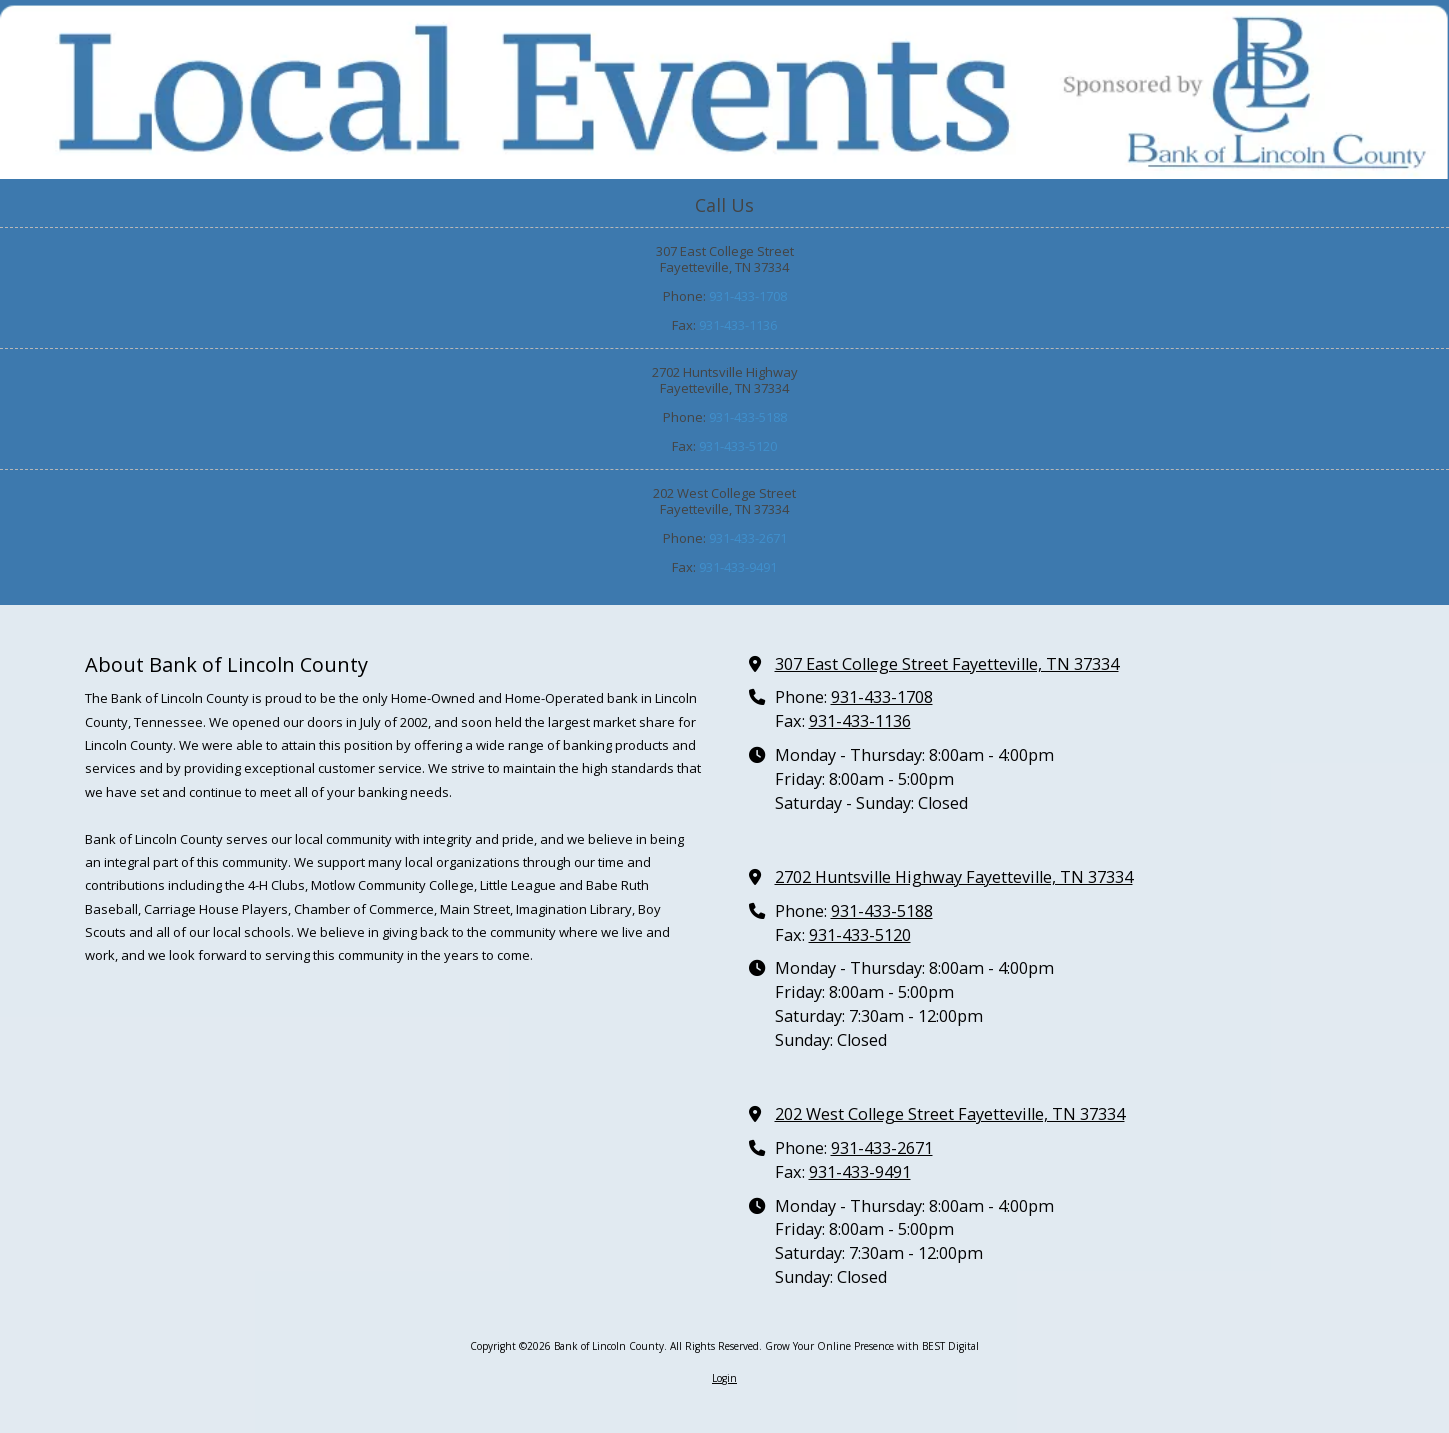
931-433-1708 (748, 296)
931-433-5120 (738, 446)
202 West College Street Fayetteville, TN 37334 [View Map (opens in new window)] (950, 1114)
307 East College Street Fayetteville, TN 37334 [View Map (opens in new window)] (947, 664)
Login (724, 1378)
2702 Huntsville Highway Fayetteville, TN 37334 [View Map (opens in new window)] (954, 877)
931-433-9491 (738, 567)
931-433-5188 (748, 417)
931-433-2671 (748, 538)
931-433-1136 (738, 325)
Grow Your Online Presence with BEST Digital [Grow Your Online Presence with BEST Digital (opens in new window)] (872, 1346)
